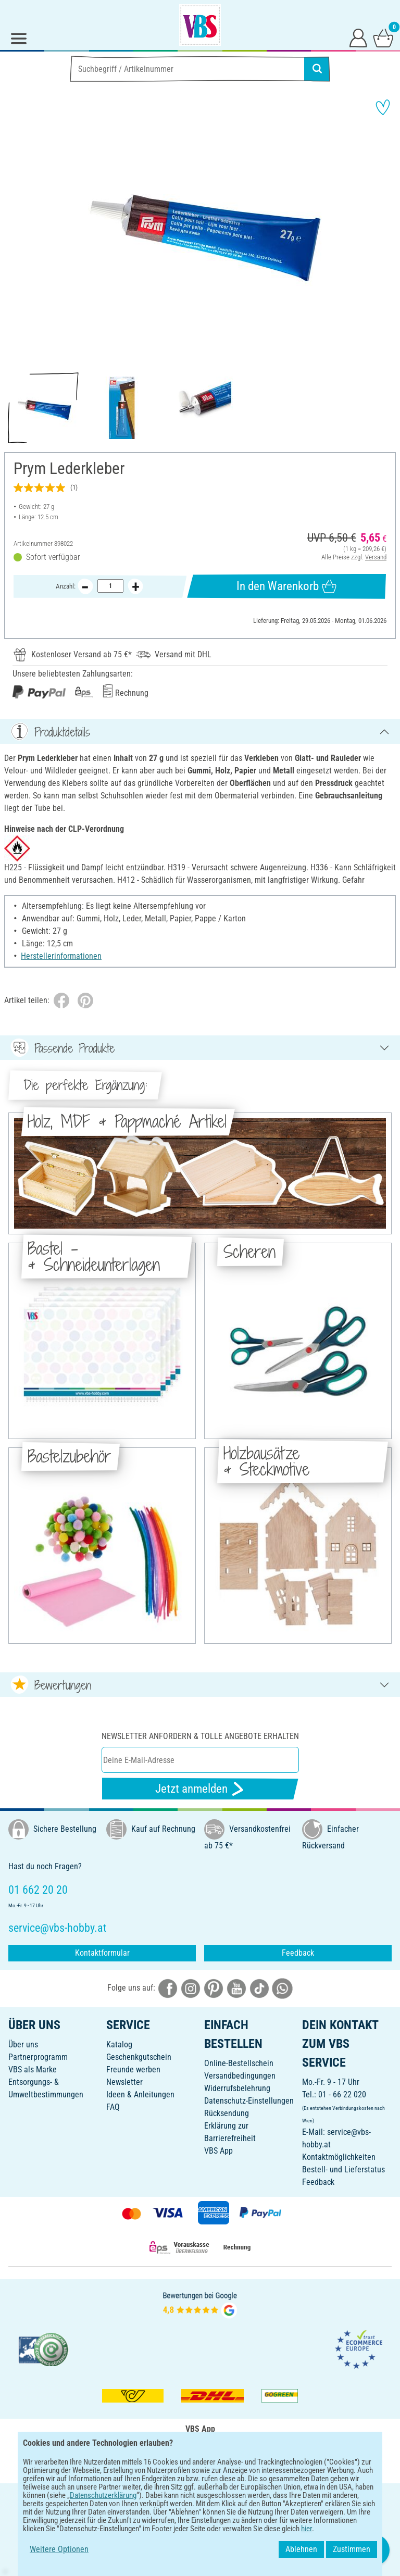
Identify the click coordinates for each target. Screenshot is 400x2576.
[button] (15, 229)
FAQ (113, 2107)
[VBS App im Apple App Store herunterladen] (236, 2464)
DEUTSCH (200, 2498)
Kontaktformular (102, 1953)
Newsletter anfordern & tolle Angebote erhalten (200, 1736)
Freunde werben (133, 2069)
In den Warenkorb (286, 586)
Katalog (119, 2044)
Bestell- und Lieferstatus (343, 2169)
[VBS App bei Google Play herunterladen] (165, 2464)
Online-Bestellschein (238, 2063)
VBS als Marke (32, 2069)
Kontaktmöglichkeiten (339, 2157)
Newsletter (124, 2082)
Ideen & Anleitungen (140, 2094)
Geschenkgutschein (138, 2057)
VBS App (218, 2151)
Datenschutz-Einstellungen (249, 2101)
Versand (375, 557)
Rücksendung (226, 2113)
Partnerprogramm (38, 2057)
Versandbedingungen (240, 2076)
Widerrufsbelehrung (237, 2088)
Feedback (298, 1953)
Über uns (23, 2044)
